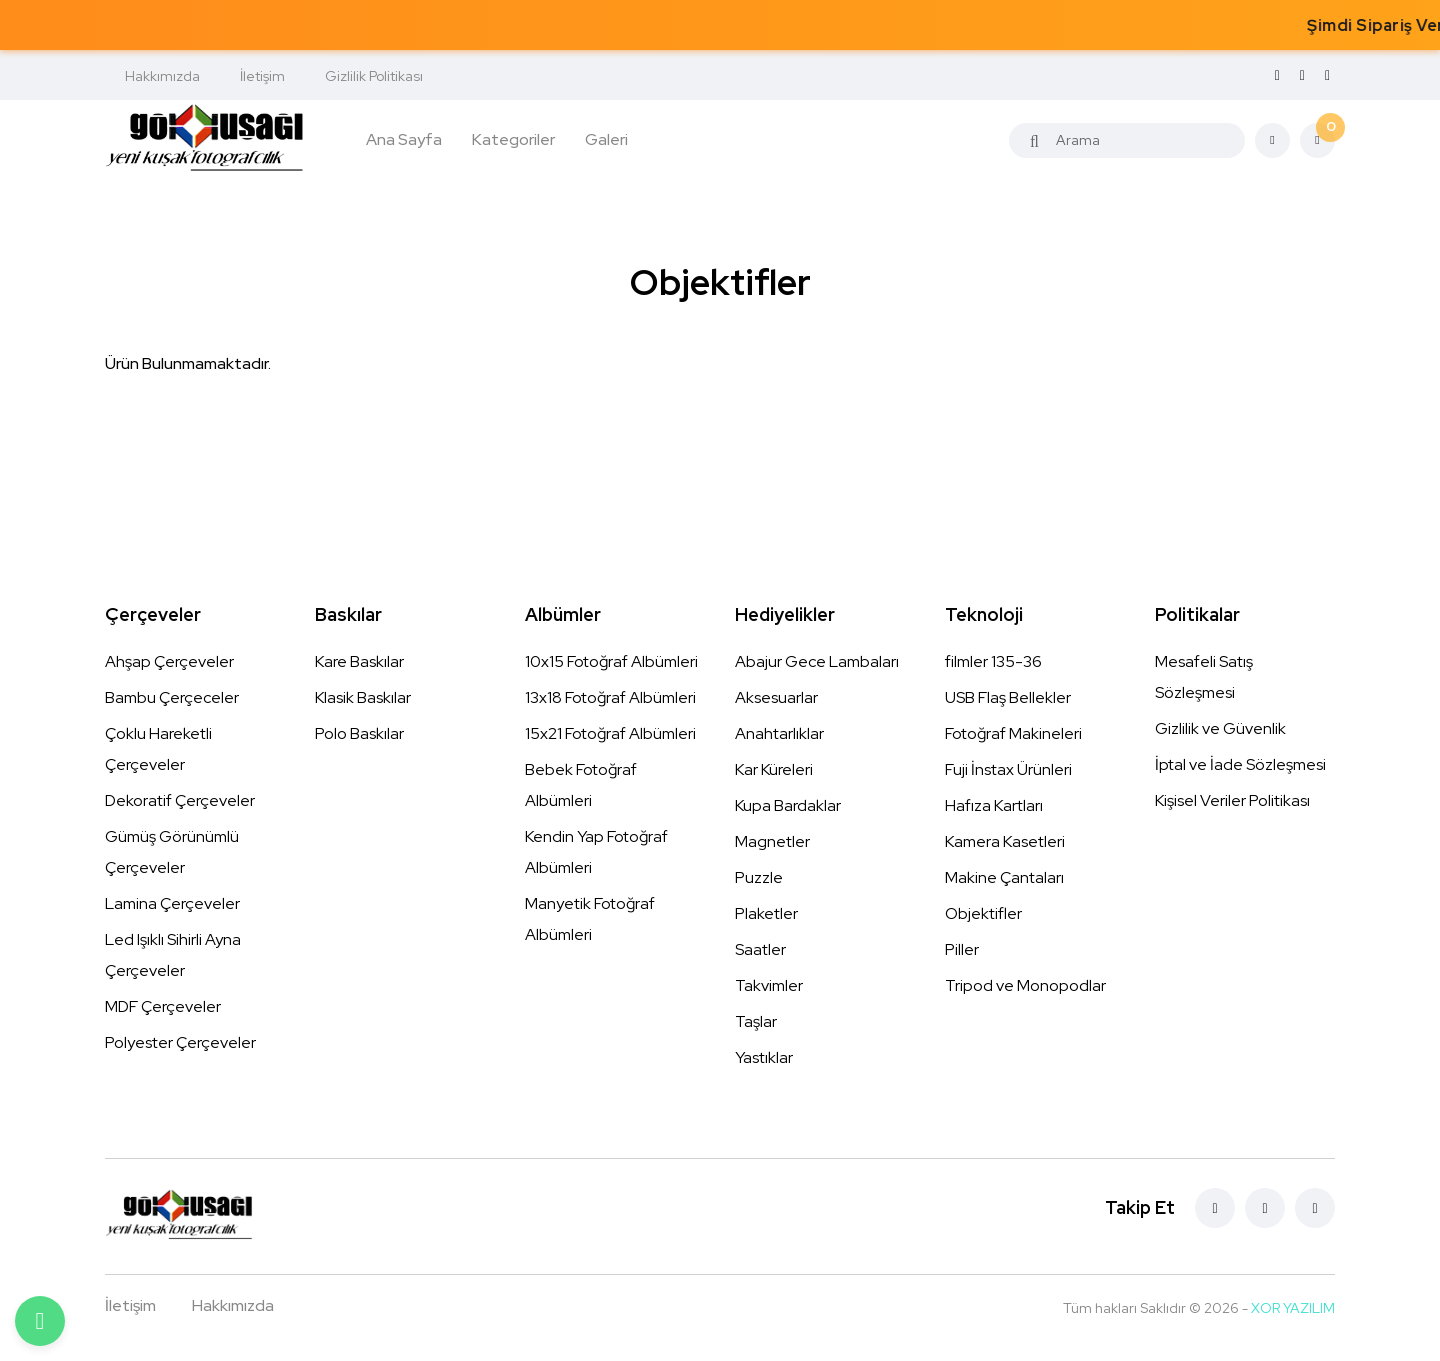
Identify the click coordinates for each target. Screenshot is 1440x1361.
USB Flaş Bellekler (1008, 697)
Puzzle (759, 877)
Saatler (760, 949)
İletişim (262, 76)
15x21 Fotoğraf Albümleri (610, 733)
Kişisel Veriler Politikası (1232, 800)
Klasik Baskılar (363, 697)
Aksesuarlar (776, 697)
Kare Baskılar (359, 661)
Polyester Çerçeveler (180, 1042)
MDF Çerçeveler (163, 1006)
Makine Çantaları (1004, 877)
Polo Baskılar (359, 733)
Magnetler (772, 841)
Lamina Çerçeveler (172, 903)
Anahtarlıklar (779, 733)
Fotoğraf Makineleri (1013, 733)
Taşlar (756, 1021)
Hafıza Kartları (994, 805)
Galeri (606, 139)
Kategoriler (513, 139)
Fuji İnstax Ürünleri (1008, 769)
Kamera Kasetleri (1005, 841)
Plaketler (766, 913)
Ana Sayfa (404, 139)
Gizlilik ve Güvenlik (1220, 728)
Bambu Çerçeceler (172, 697)
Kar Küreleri (774, 769)
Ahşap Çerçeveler (169, 661)
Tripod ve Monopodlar (1025, 985)
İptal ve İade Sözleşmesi (1240, 764)
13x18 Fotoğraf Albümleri (610, 697)
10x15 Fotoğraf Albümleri (611, 661)
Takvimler (769, 985)
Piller (962, 949)
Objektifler (983, 913)
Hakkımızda (162, 76)
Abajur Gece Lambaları (817, 661)
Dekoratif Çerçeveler (180, 800)
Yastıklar (764, 1057)
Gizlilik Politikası (374, 76)
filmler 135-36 (993, 661)
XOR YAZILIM (1293, 1308)
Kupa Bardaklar (788, 805)
